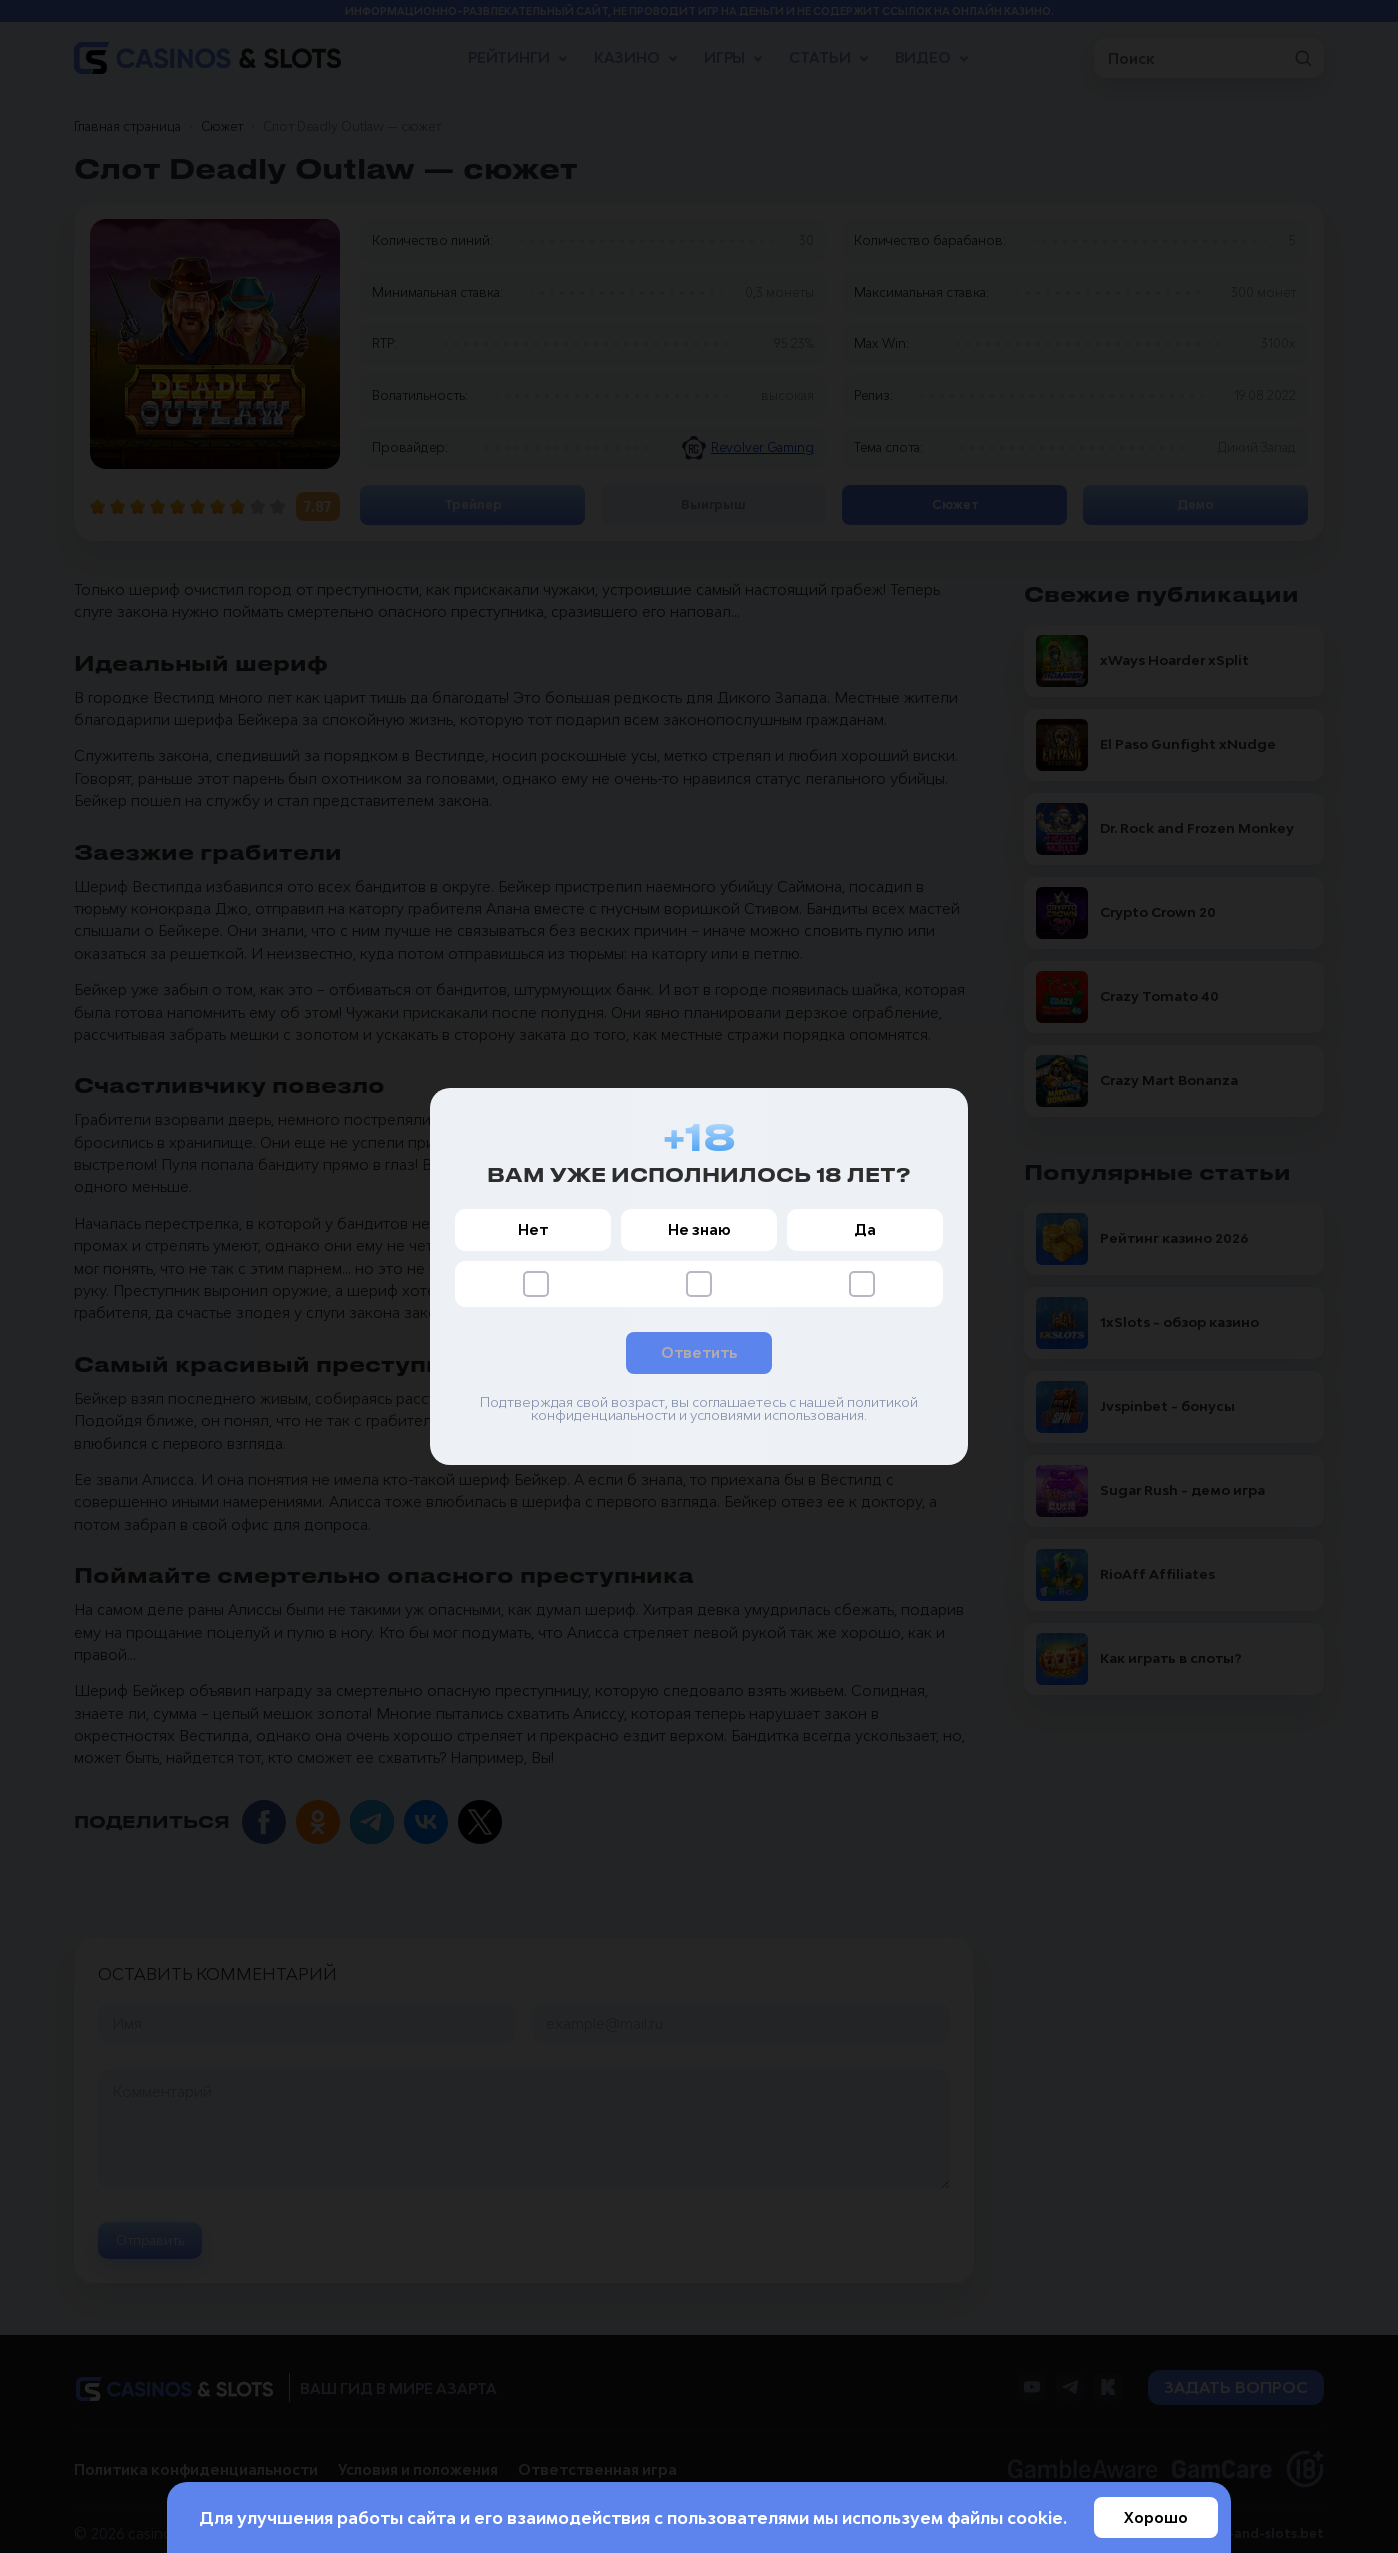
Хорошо (1156, 2517)
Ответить (699, 1352)
